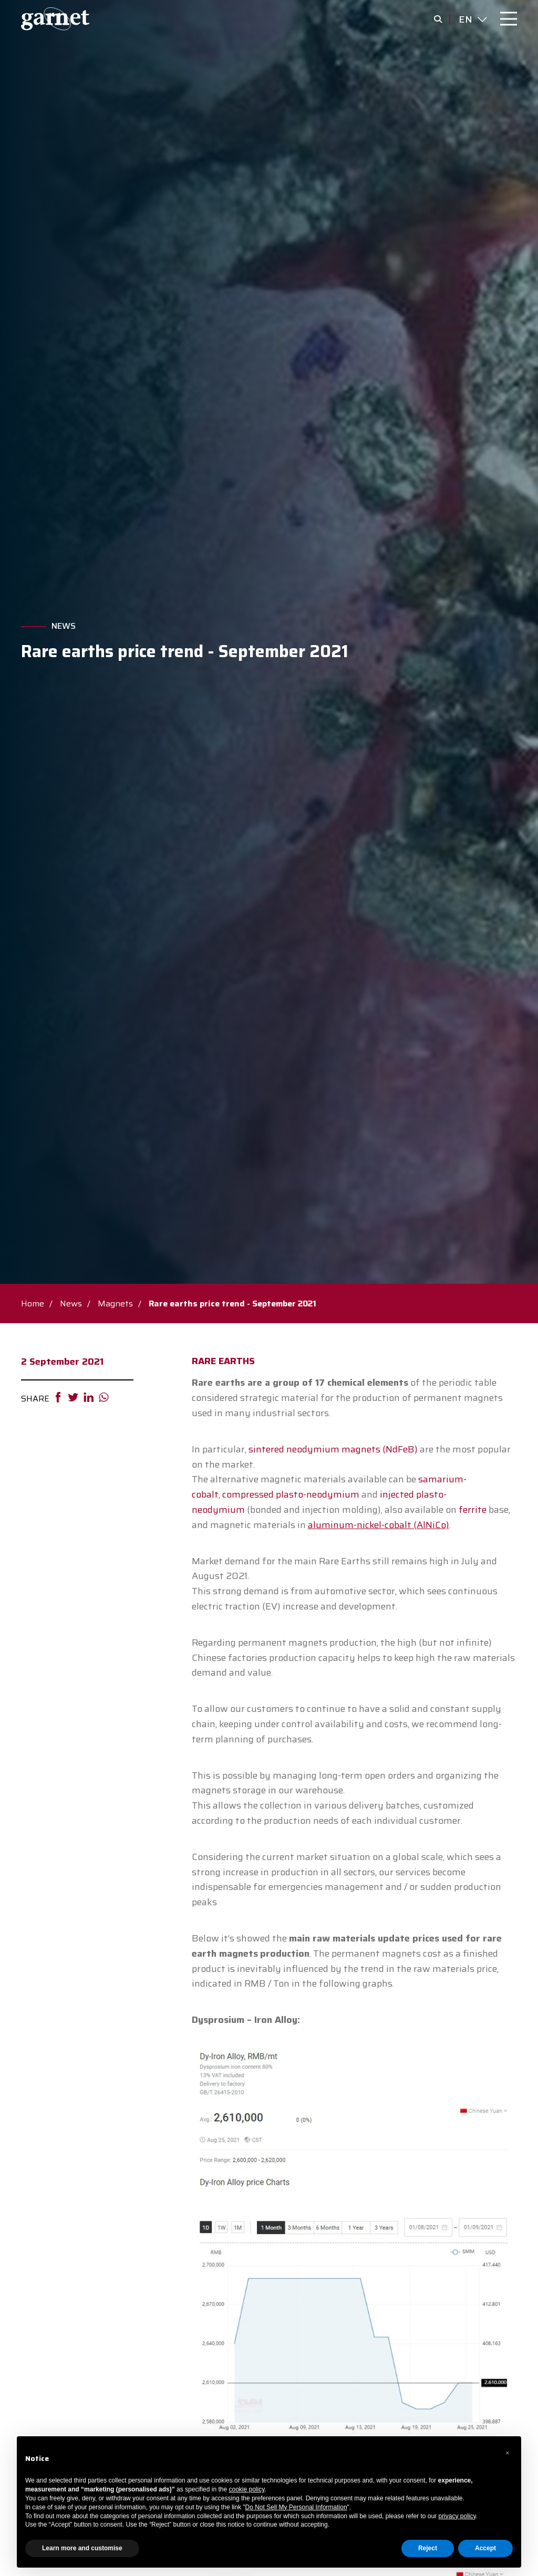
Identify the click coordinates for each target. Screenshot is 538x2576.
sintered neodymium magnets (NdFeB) (334, 1449)
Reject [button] (427, 2548)
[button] (507, 2453)
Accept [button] (485, 2548)
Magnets (115, 1303)
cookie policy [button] (247, 2489)
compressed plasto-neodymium (290, 1494)
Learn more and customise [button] (82, 2548)
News (63, 626)
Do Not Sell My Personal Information (296, 2507)
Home (32, 1303)
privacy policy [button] (456, 2516)
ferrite (473, 1509)
